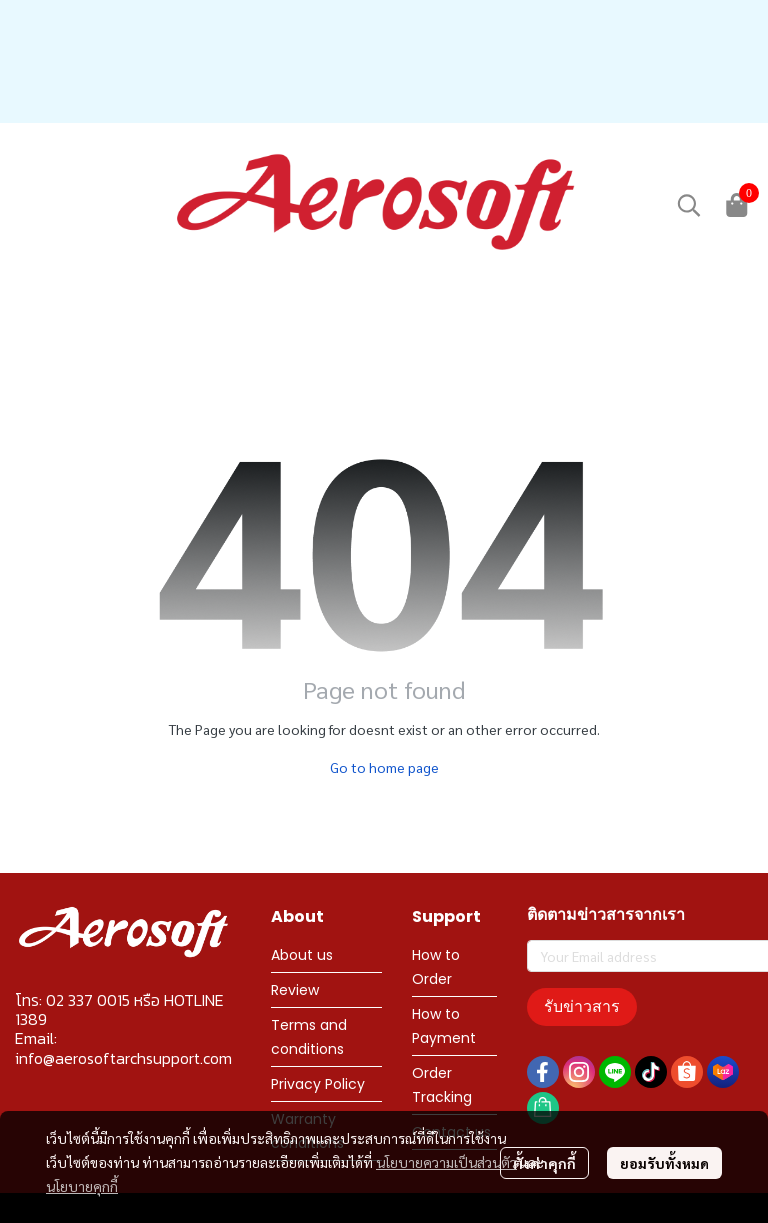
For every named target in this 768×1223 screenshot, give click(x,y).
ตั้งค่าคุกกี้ (544, 1163)
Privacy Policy (318, 1084)
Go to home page (384, 767)
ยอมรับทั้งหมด (664, 1163)
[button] (689, 205)
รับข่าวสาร (582, 1006)
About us (302, 955)
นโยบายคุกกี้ (82, 1186)
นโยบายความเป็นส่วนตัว (446, 1162)
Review (295, 990)
